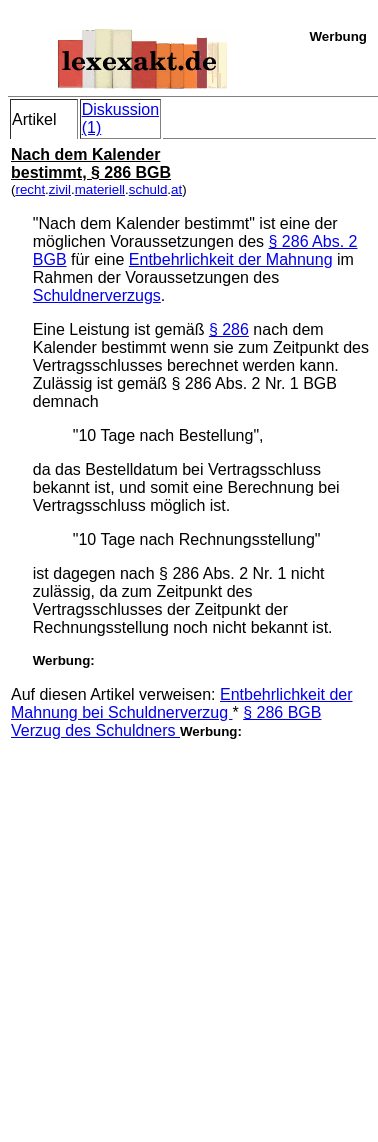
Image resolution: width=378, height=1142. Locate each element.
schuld (148, 189)
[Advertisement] (187, 927)
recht (30, 189)
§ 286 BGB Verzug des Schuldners (166, 721)
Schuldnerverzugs (97, 295)
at (176, 189)
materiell (100, 189)
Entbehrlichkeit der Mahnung (231, 259)
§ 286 (229, 329)
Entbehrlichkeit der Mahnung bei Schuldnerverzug (182, 703)
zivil (60, 189)
